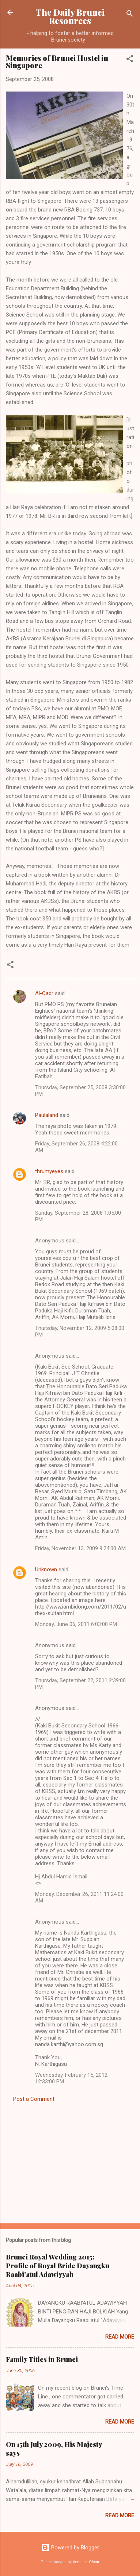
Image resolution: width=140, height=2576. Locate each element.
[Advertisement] (70, 2161)
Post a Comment (33, 2099)
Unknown (46, 1569)
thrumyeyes (49, 1171)
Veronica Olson (86, 2562)
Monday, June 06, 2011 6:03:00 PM (76, 1624)
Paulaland (46, 1115)
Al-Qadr (44, 993)
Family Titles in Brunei (42, 2359)
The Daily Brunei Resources (70, 16)
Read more (119, 2336)
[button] (129, 60)
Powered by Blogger (70, 2547)
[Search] (129, 15)
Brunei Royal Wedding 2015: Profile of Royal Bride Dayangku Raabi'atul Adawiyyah (57, 2266)
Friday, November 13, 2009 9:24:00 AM (80, 1548)
